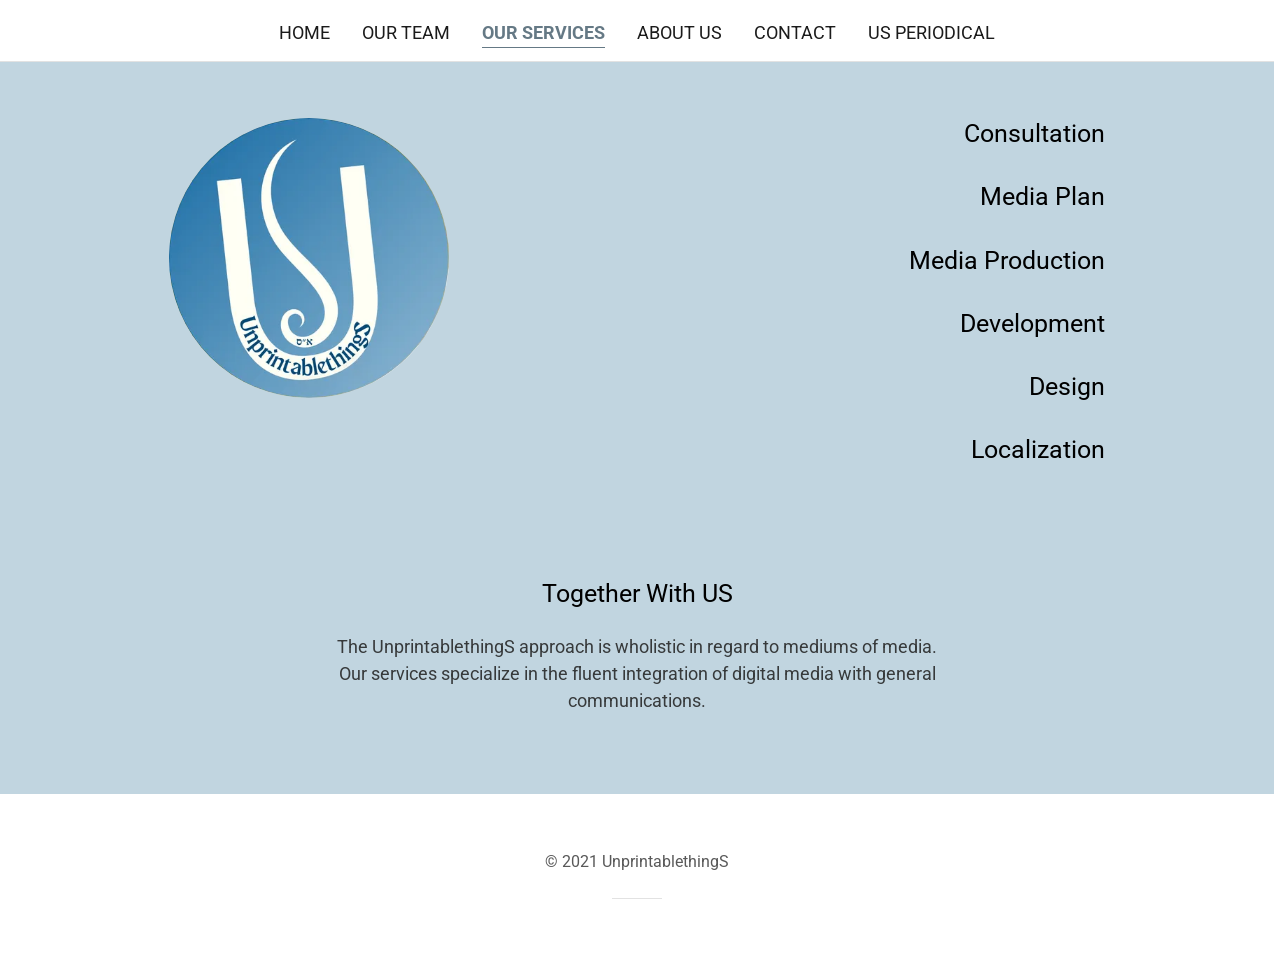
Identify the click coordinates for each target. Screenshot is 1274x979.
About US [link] (679, 32)
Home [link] (304, 32)
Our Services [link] (543, 32)
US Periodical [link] (931, 32)
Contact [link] (795, 32)
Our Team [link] (406, 32)
